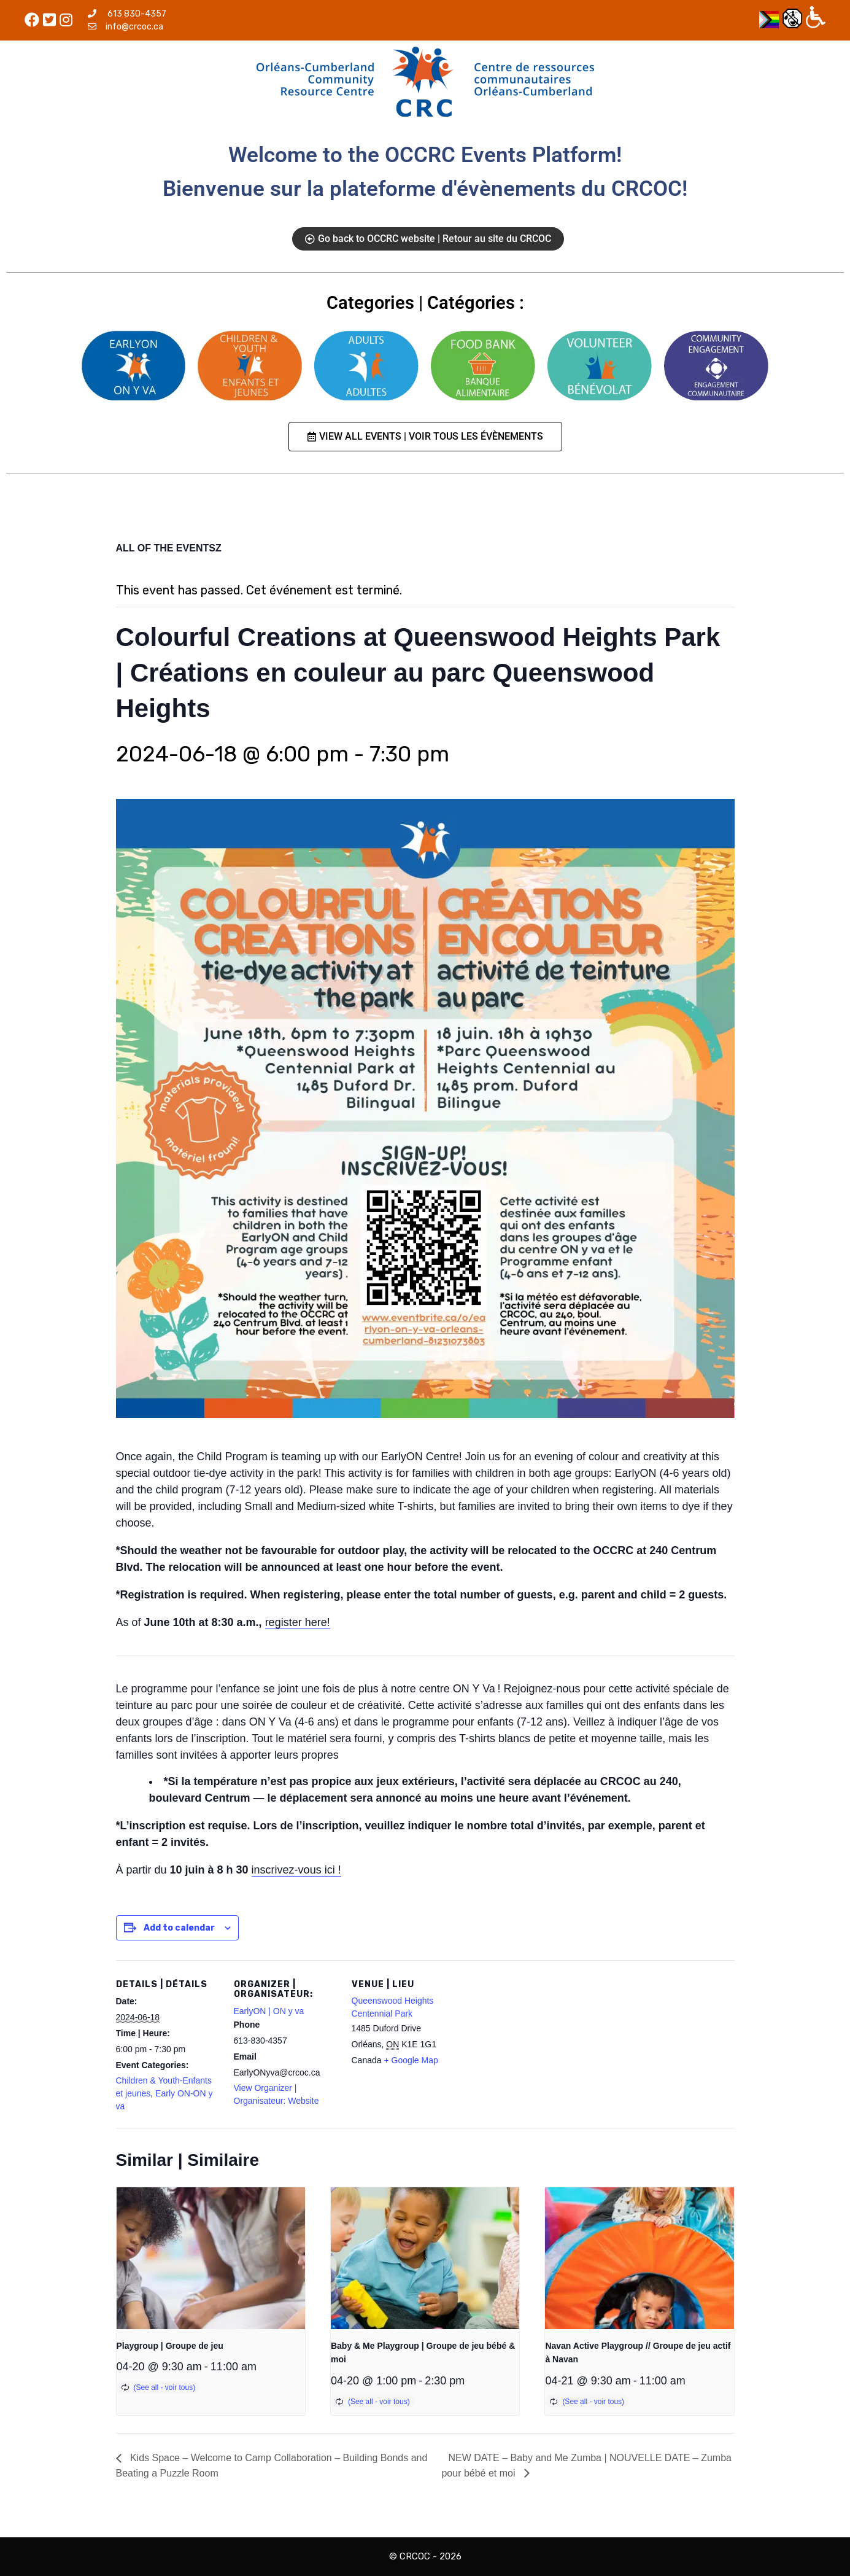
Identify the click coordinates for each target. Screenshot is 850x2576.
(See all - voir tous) (165, 2387)
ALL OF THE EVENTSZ (169, 548)
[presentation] (211, 2258)
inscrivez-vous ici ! (296, 1870)
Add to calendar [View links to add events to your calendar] (179, 1928)
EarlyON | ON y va (269, 2011)
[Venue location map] (534, 2044)
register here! (297, 1622)
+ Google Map (411, 2060)
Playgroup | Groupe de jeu (170, 2346)
